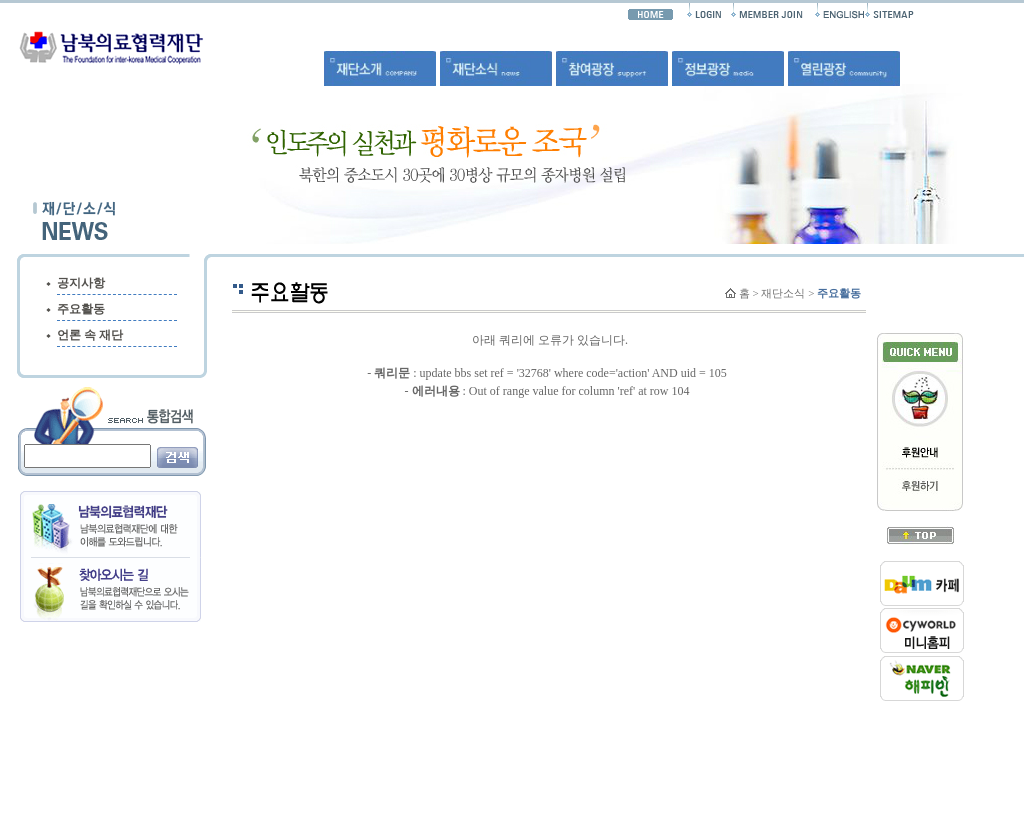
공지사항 (81, 283)
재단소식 (783, 293)
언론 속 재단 (90, 335)
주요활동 (81, 309)
